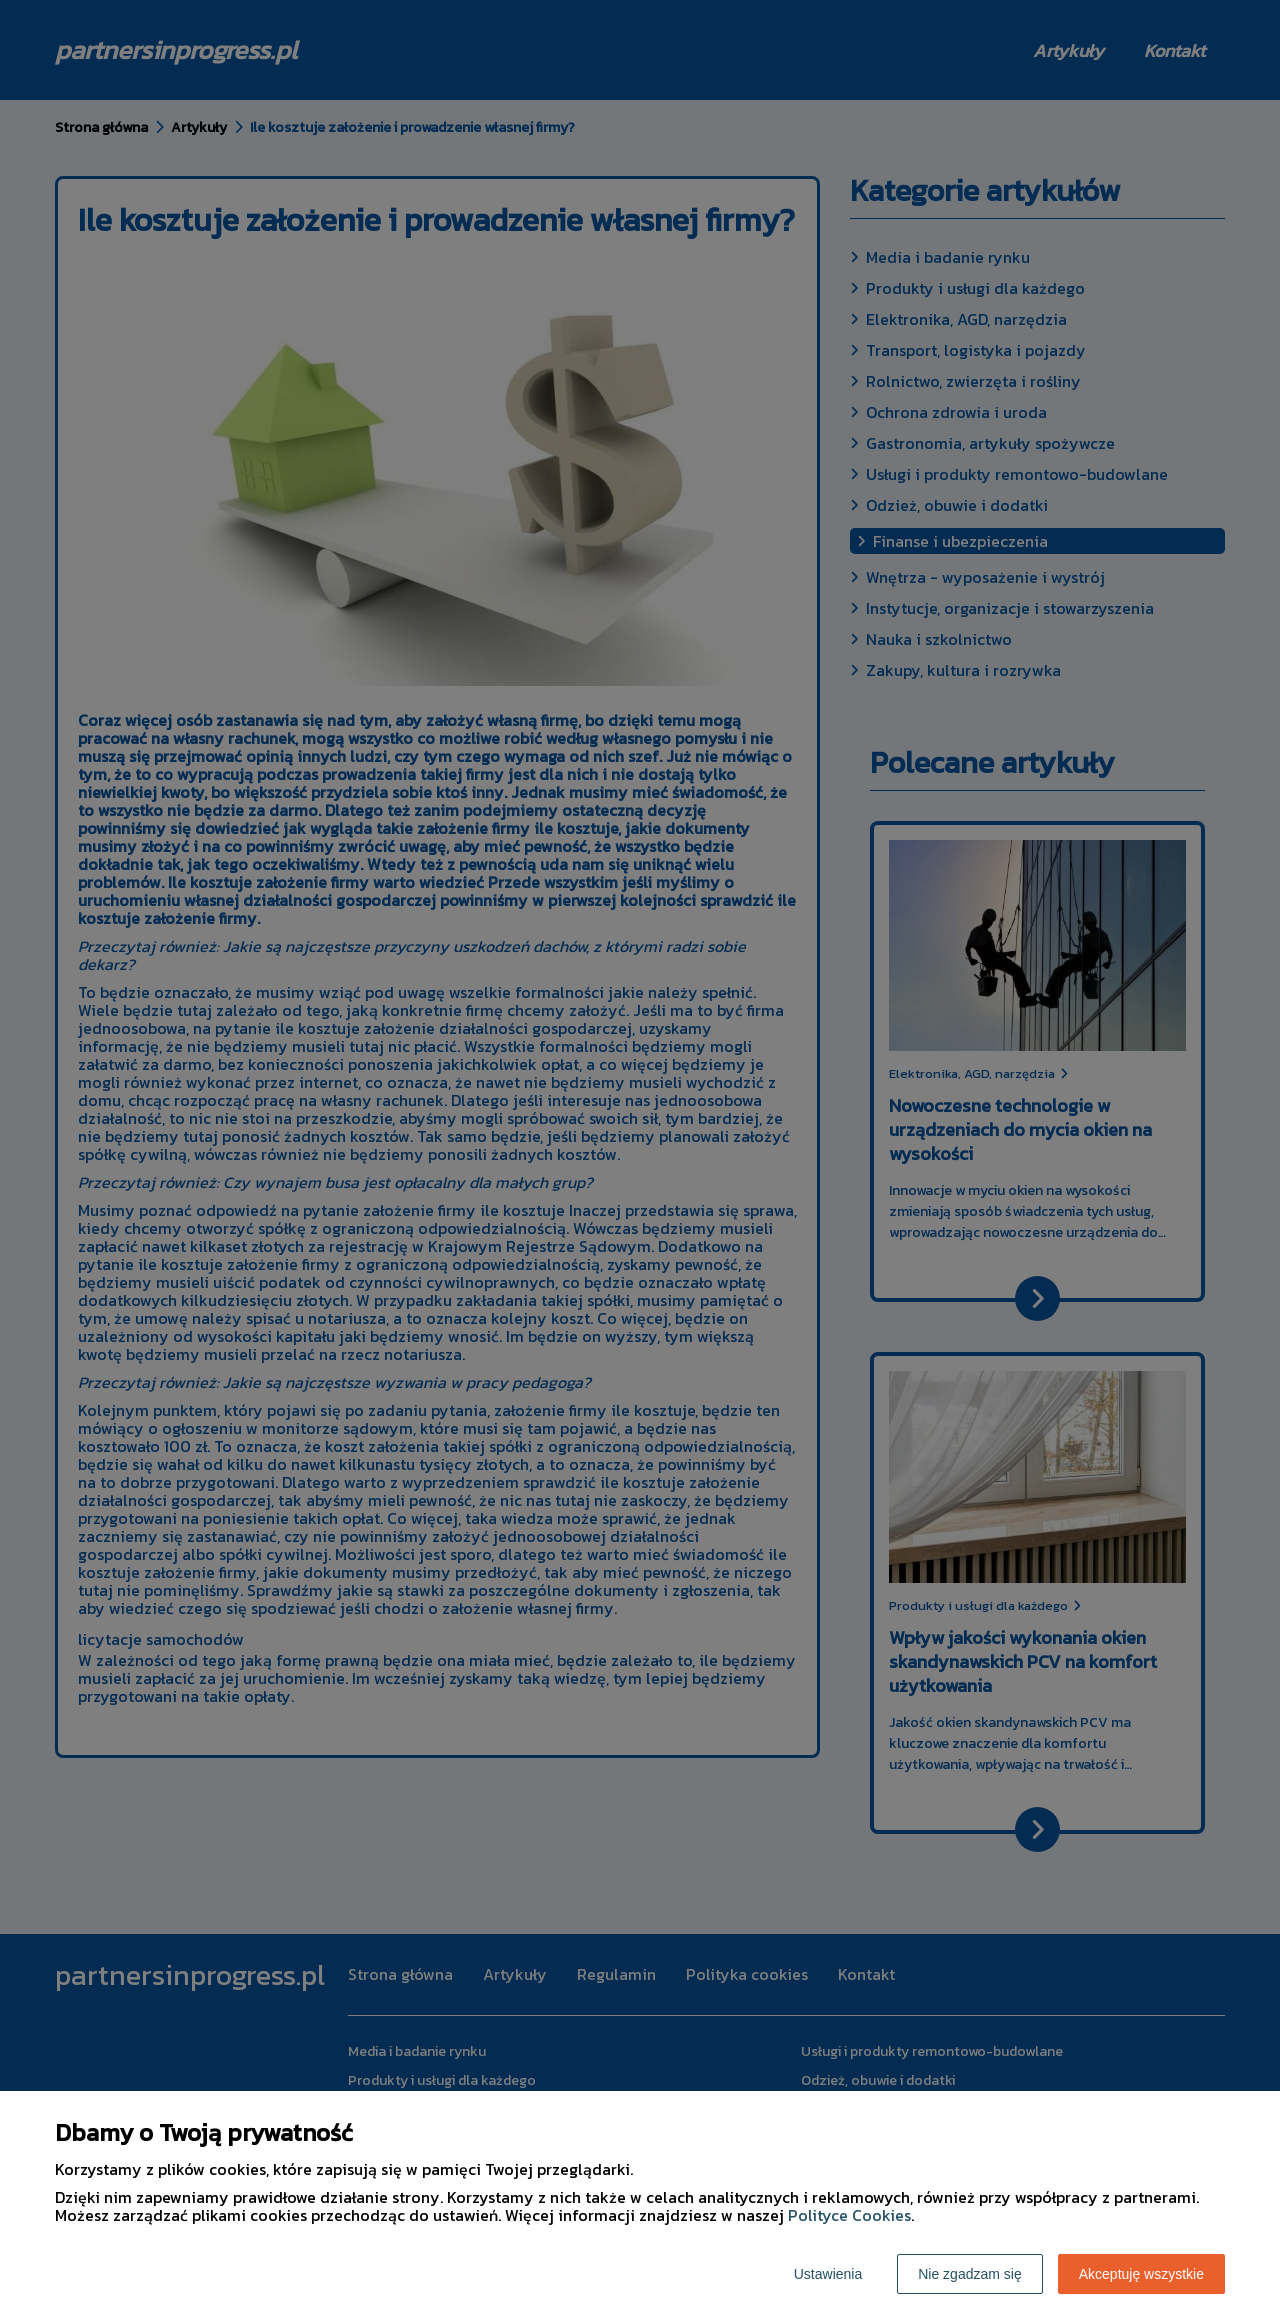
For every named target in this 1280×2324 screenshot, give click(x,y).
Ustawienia (828, 2274)
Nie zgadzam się (970, 2274)
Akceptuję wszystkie (1141, 2274)
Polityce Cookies (849, 2215)
